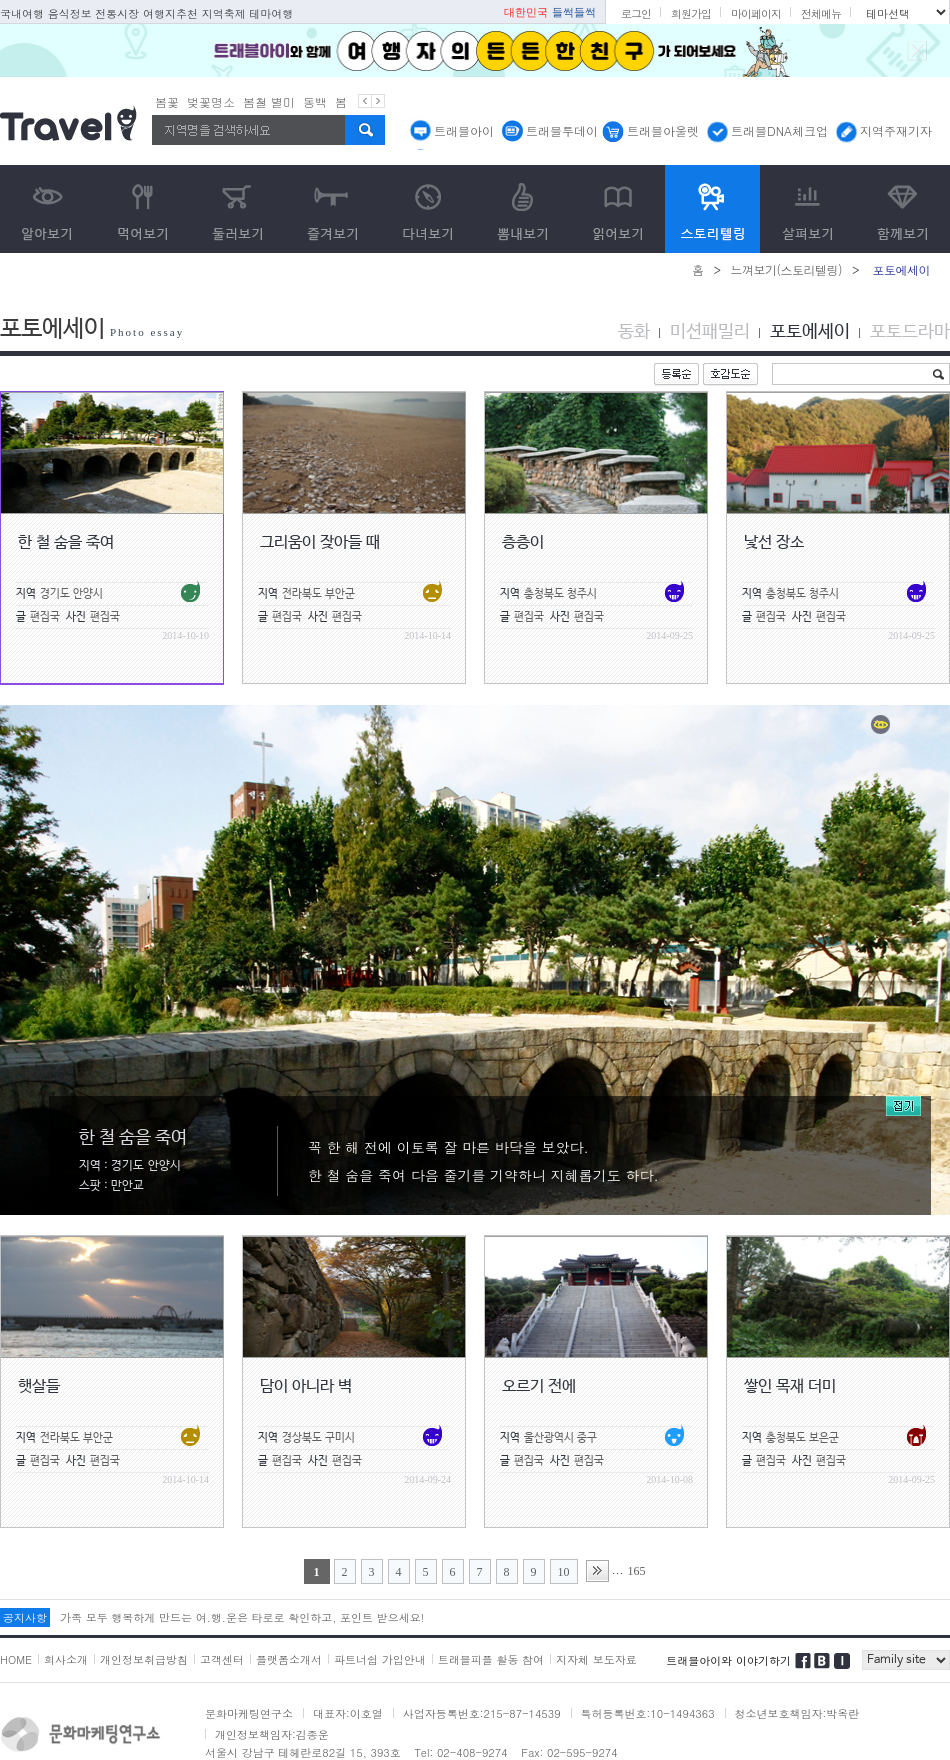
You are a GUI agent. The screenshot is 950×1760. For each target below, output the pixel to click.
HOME (16, 1659)
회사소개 (66, 1659)
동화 (634, 332)
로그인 (636, 13)
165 (637, 1571)
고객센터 (222, 1659)
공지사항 (25, 1617)
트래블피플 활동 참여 (491, 1659)
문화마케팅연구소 (249, 1713)
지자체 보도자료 (596, 1659)
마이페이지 (756, 13)
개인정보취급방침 (144, 1659)
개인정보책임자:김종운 (272, 1734)
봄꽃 (167, 101)
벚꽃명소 (211, 101)
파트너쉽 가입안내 (380, 1659)
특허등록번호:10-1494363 (648, 1713)
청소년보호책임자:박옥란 (797, 1713)
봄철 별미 (269, 101)
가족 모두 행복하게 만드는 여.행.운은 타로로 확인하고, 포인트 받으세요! (242, 1617)
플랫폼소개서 (289, 1659)
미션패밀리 (710, 332)
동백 (315, 101)
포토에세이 (810, 332)
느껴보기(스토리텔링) (786, 269)
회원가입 (691, 13)
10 (564, 1572)
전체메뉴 (821, 13)
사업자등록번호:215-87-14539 (482, 1713)
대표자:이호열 (348, 1713)
